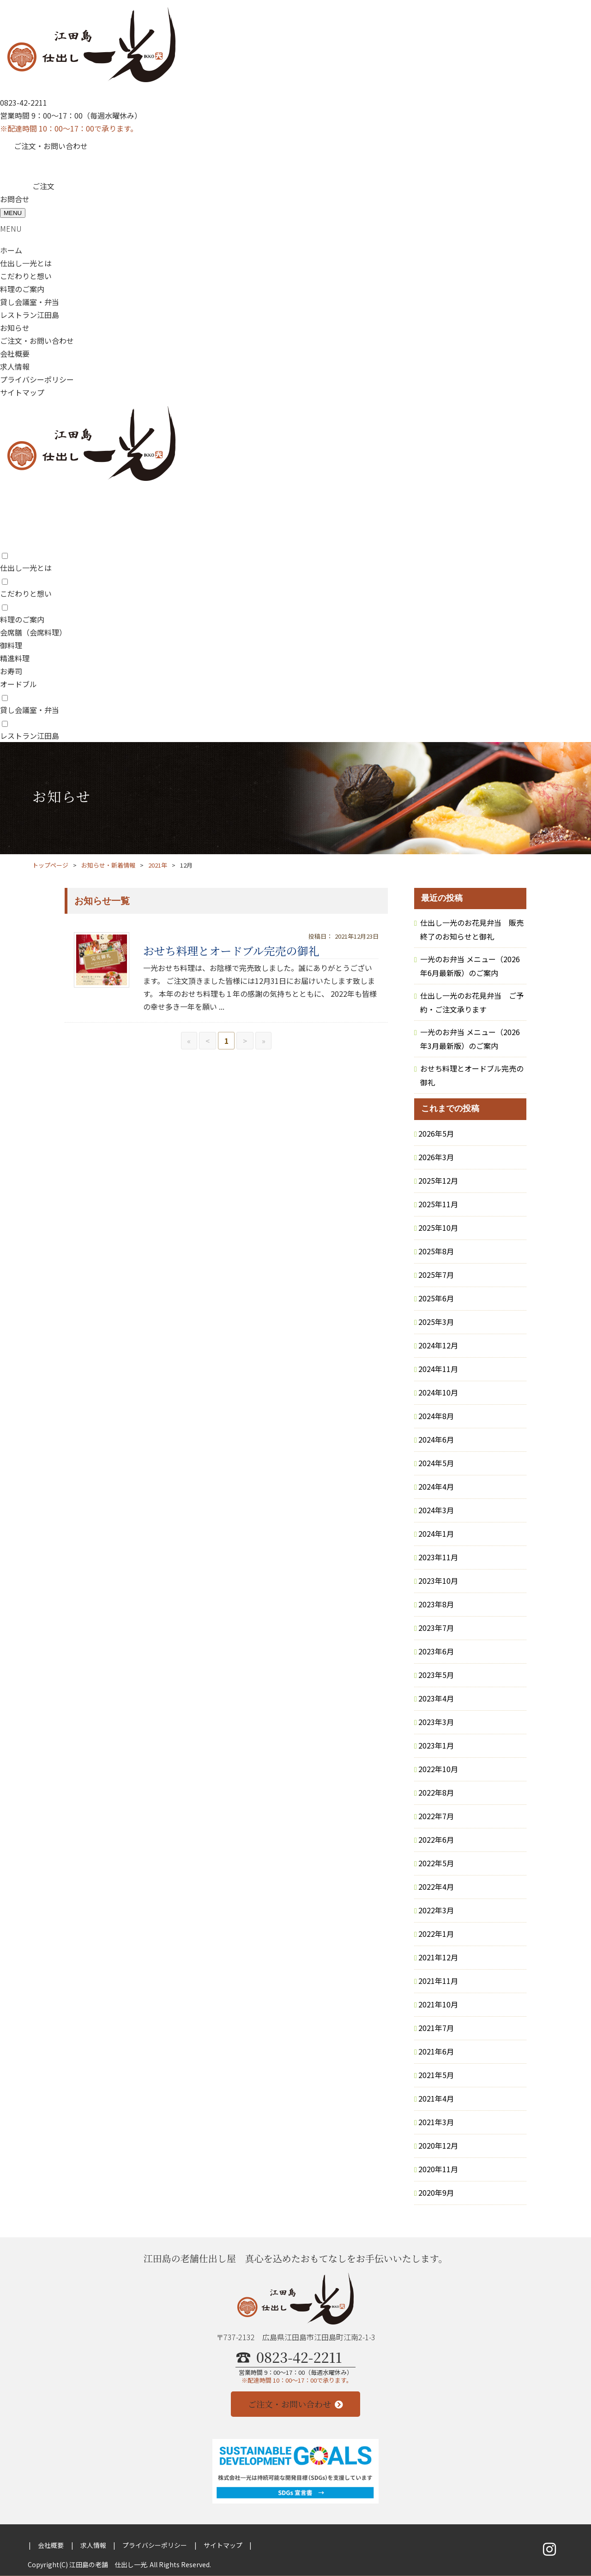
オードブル (18, 683)
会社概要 (15, 353)
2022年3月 (436, 1910)
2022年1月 (436, 1933)
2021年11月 (438, 1980)
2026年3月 (436, 1156)
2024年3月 (436, 1510)
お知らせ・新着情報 (108, 865)
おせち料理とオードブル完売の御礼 (231, 950)
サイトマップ (22, 392)
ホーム (11, 250)
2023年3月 (436, 1721)
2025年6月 (436, 1298)
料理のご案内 (22, 288)
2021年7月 (436, 2027)
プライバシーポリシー (37, 379)
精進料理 (15, 658)
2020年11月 (438, 2169)
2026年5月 (436, 1133)
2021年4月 (436, 2098)
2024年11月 (438, 1368)
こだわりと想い (26, 276)
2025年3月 (436, 1321)
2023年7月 (436, 1627)
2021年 (157, 865)
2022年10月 (438, 1768)
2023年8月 (436, 1604)
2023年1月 (436, 1745)
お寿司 (11, 671)
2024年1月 (436, 1533)
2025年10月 (438, 1227)
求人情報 (15, 366)
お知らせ (15, 327)
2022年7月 (436, 1815)
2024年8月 (436, 1415)
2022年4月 (436, 1886)
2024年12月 (438, 1345)
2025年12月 (438, 1180)
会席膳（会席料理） (33, 632)
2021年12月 (438, 1957)
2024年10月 (438, 1392)
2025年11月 (438, 1204)
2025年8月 (436, 1251)
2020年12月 (438, 2145)
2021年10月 (438, 2004)
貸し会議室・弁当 (29, 301)
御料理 (11, 645)
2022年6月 (436, 1839)
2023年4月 (436, 1698)
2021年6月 (436, 2051)
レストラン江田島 (29, 314)
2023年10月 (438, 1580)
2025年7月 (436, 1274)
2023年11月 (438, 1557)
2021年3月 (436, 2121)
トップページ (50, 865)
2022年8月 (436, 1792)
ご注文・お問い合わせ (51, 145)
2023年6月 (436, 1651)
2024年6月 (436, 1439)
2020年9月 (436, 2192)
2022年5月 (436, 1863)
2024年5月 (436, 1462)
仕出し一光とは (26, 263)
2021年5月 (436, 2074)
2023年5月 (436, 1674)
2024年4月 (436, 1486)
